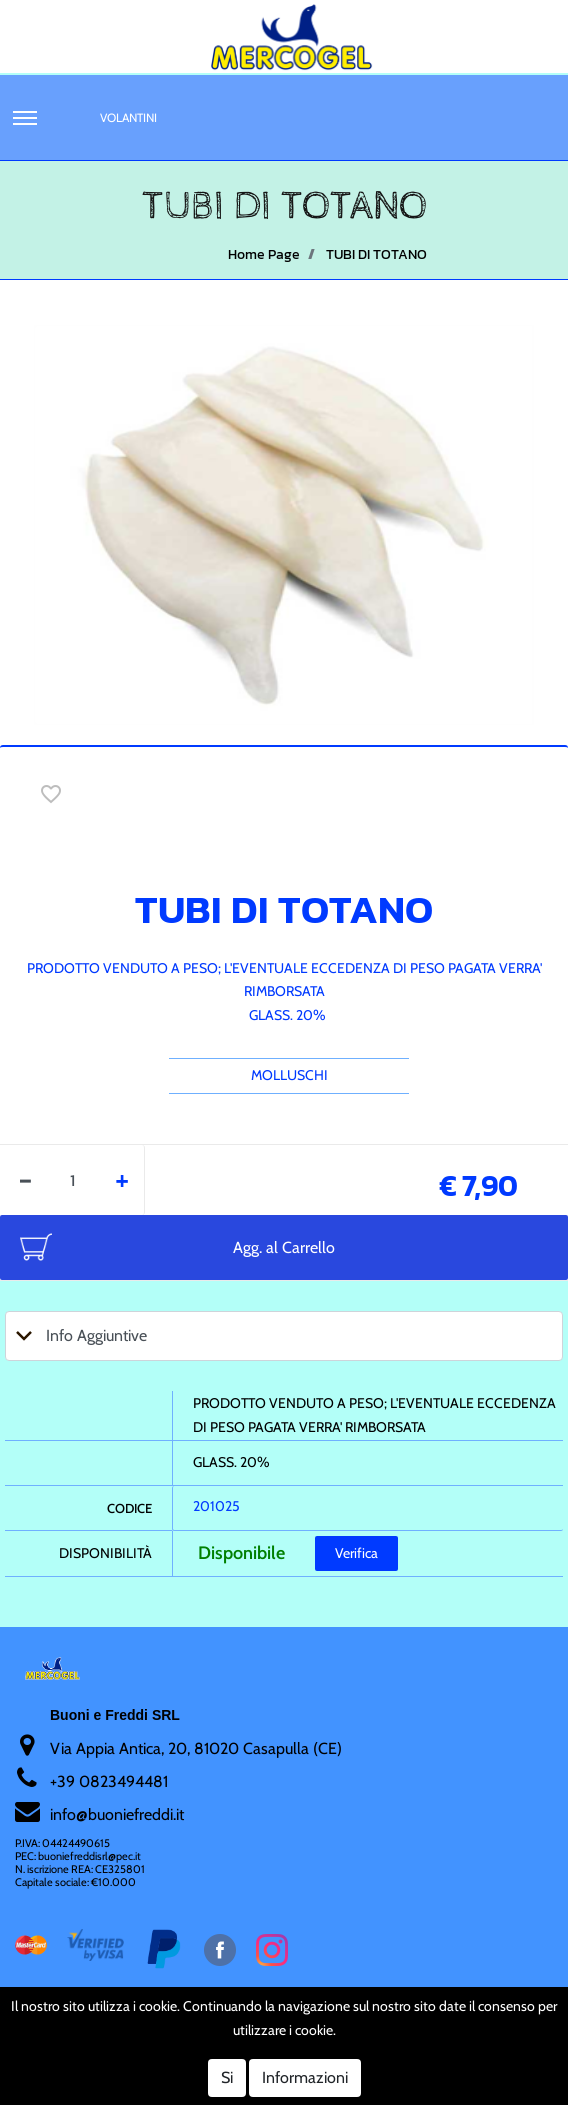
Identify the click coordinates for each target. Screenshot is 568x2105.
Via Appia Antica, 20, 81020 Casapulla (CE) (196, 1748)
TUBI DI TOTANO (376, 254)
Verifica (356, 1553)
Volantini (128, 117)
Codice (129, 1508)
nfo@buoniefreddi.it (118, 1814)
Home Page (264, 254)
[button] (25, 118)
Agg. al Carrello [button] (284, 1247)
